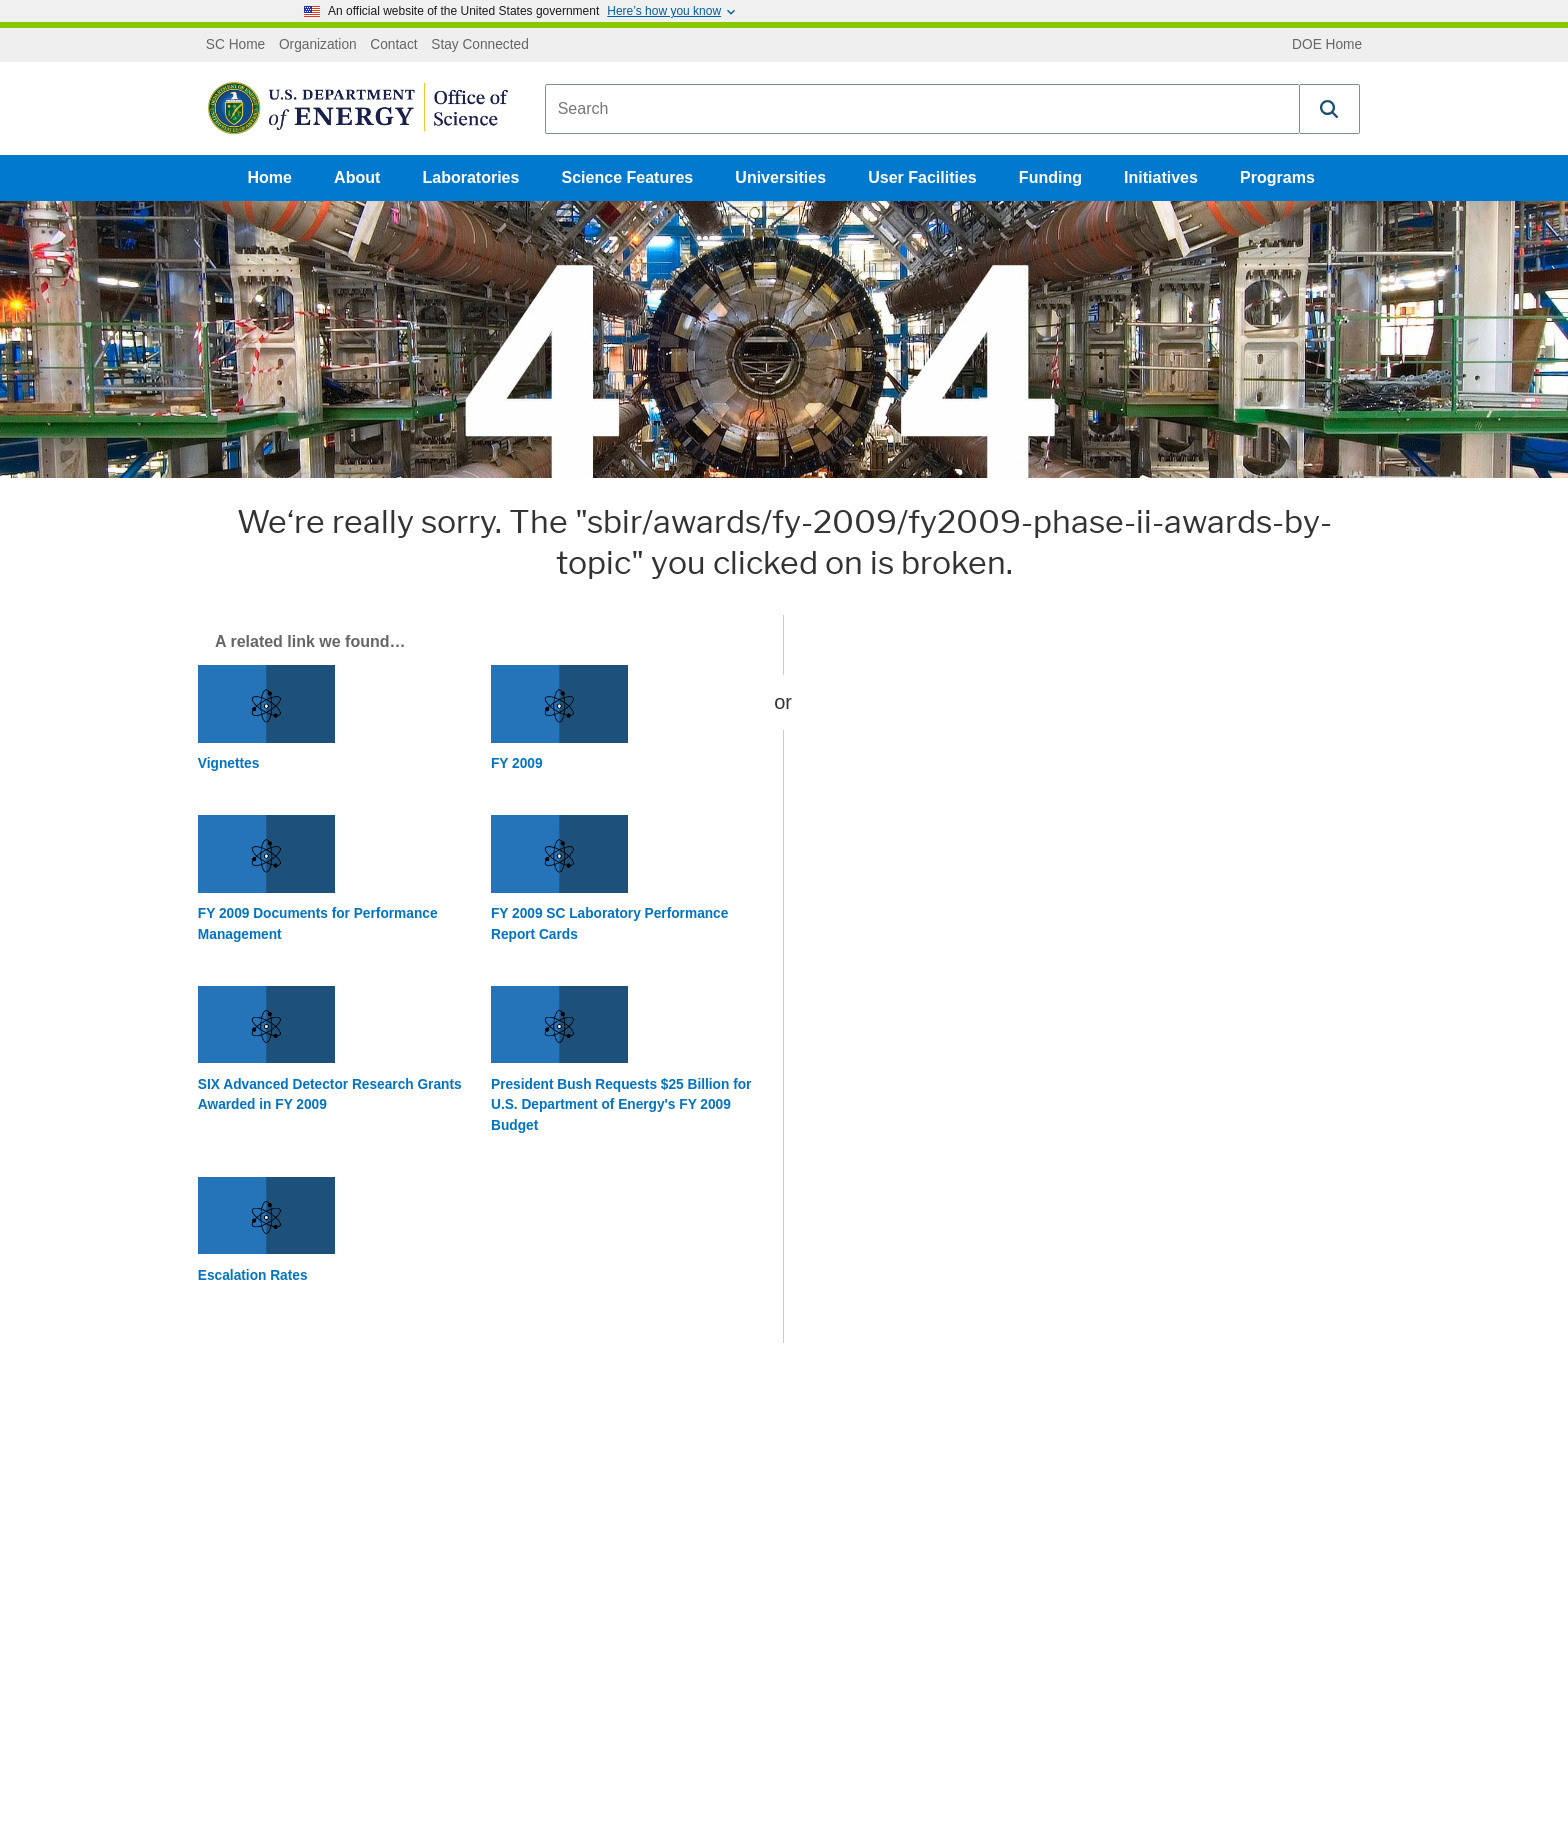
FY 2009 (517, 763)
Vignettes (228, 763)
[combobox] (922, 109)
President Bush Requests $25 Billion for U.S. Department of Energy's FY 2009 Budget (621, 1105)
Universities (780, 177)
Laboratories (470, 177)
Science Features (628, 177)
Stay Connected (480, 45)
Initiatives (1161, 177)
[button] (1330, 109)
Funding (1050, 177)
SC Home (235, 45)
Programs (1277, 177)
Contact (393, 45)
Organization (318, 45)
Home (270, 177)
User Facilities (922, 177)
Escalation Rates (253, 1275)
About (357, 177)
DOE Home (1327, 45)
